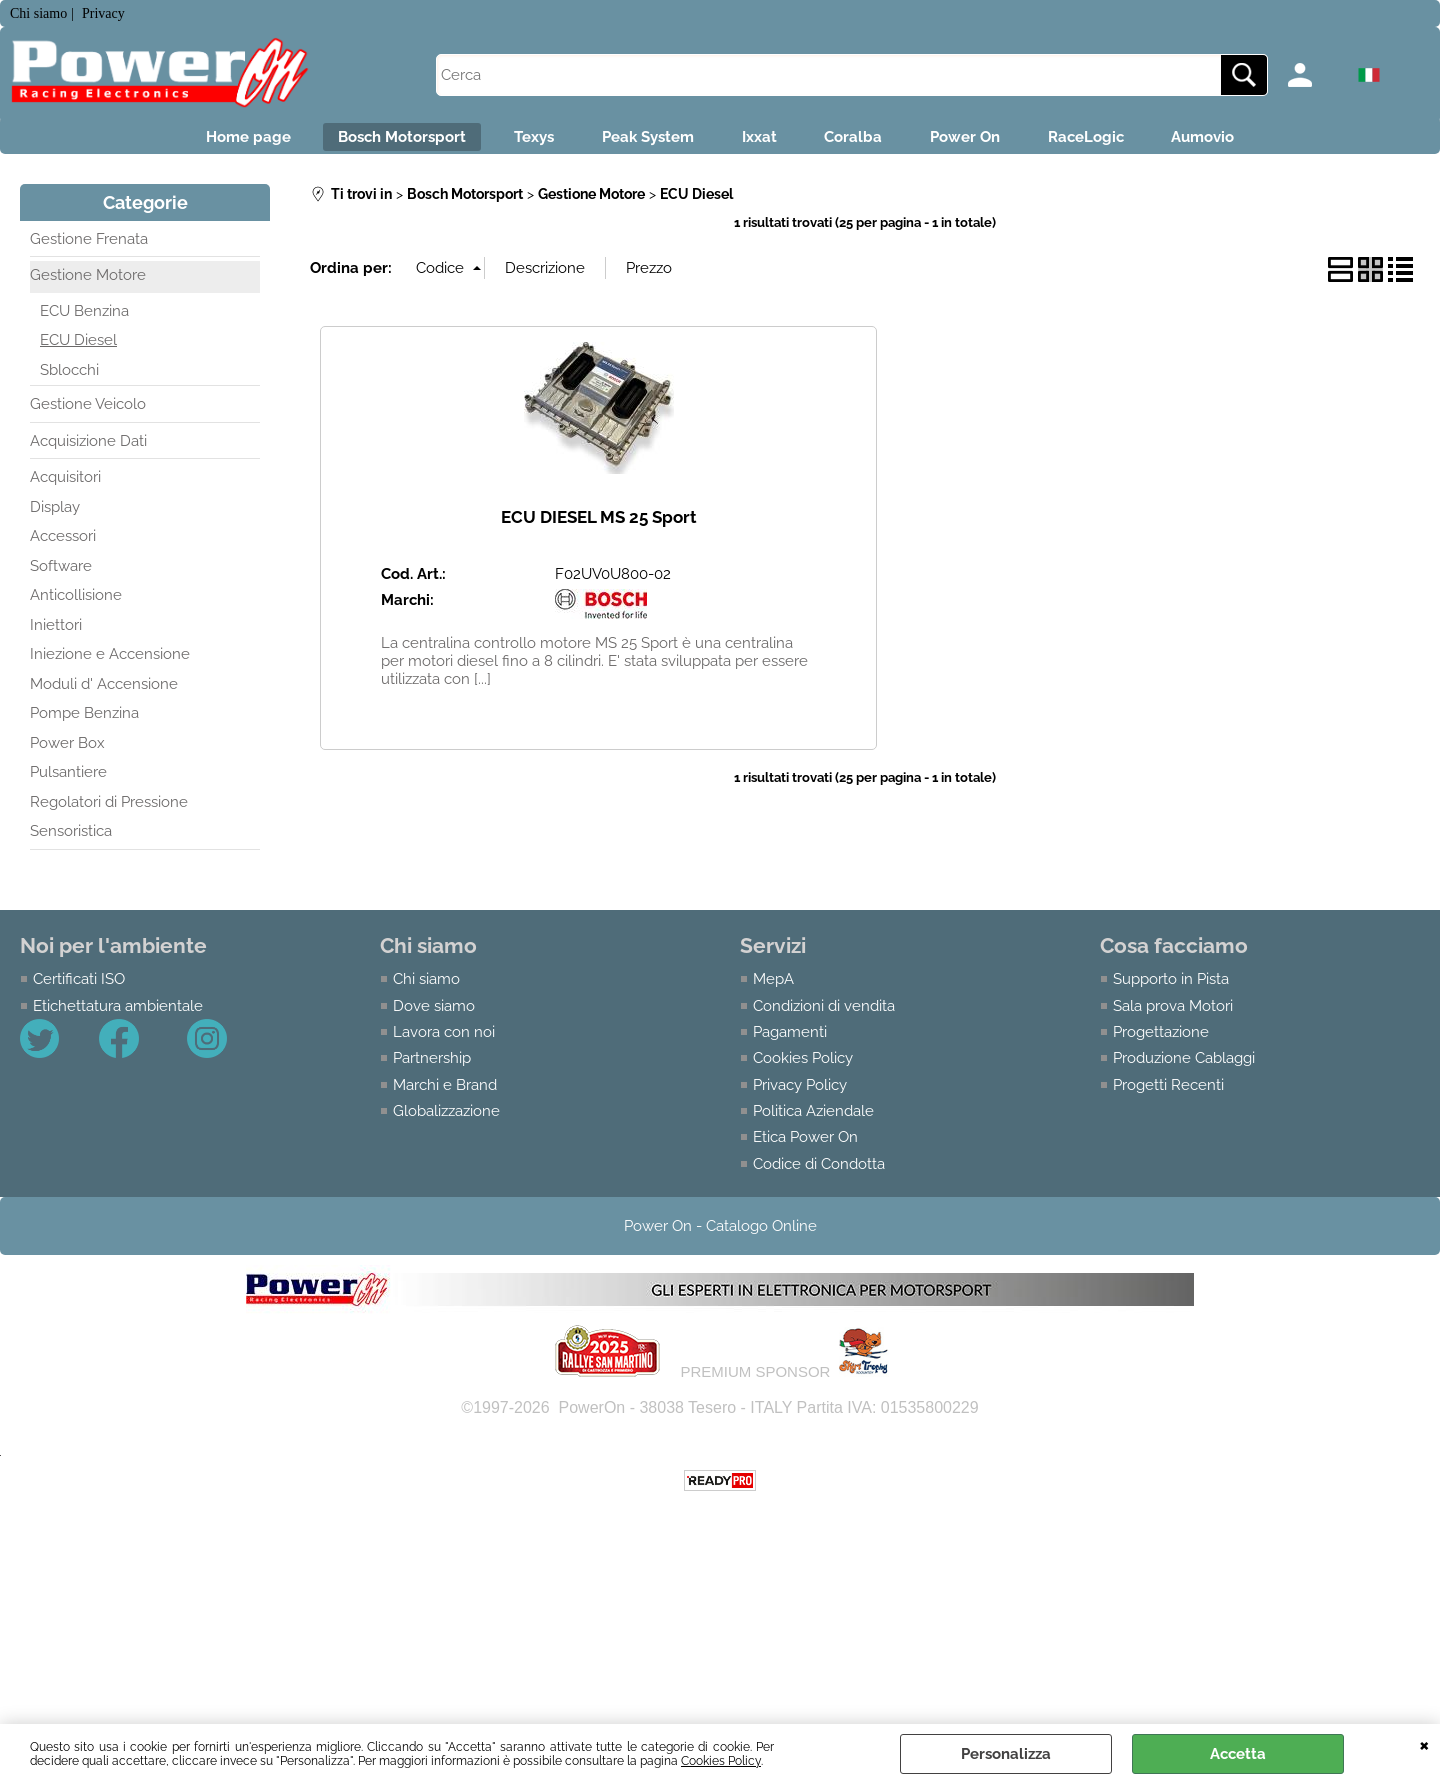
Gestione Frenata (89, 247)
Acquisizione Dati (88, 449)
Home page (199, 141)
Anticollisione (76, 604)
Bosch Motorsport (366, 141)
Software (61, 574)
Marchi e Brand (445, 1093)
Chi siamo (426, 987)
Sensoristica (71, 840)
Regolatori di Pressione (109, 810)
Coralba (866, 141)
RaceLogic (1123, 141)
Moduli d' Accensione (104, 692)
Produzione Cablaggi (1184, 1067)
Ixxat (759, 141)
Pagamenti (790, 1040)
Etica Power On (805, 1146)
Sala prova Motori (1173, 1014)
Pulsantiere (68, 781)
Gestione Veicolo (88, 413)
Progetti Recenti (1168, 1093)
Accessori (63, 545)
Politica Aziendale (813, 1120)
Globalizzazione (446, 1120)
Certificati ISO (79, 987)
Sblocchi (69, 378)
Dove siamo (434, 1014)
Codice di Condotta (819, 1173)
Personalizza (1006, 1754)
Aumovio (1252, 141)
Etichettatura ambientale (118, 1014)
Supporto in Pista (1171, 987)
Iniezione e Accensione (110, 663)
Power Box (67, 751)
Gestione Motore (88, 284)
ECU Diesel (78, 349)
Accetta (1238, 1754)
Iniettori (56, 633)
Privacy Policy (800, 1093)
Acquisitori (65, 486)
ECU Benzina (84, 319)
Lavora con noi (444, 1040)
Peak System (636, 141)
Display (55, 515)
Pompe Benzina (84, 722)
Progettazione (1161, 1040)
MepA (773, 987)
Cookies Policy (721, 1761)
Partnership (432, 1067)
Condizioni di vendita (824, 1014)
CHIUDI (1424, 1744)
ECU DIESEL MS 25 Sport (599, 525)
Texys (510, 141)
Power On (990, 141)
